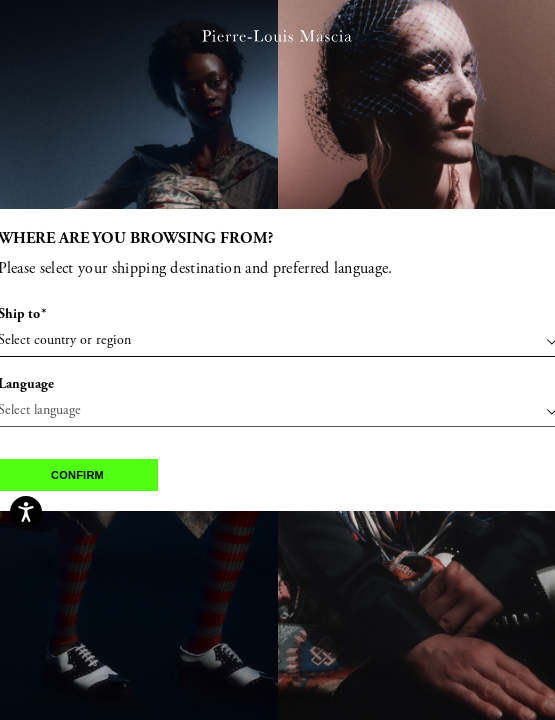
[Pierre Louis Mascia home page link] (276, 41)
